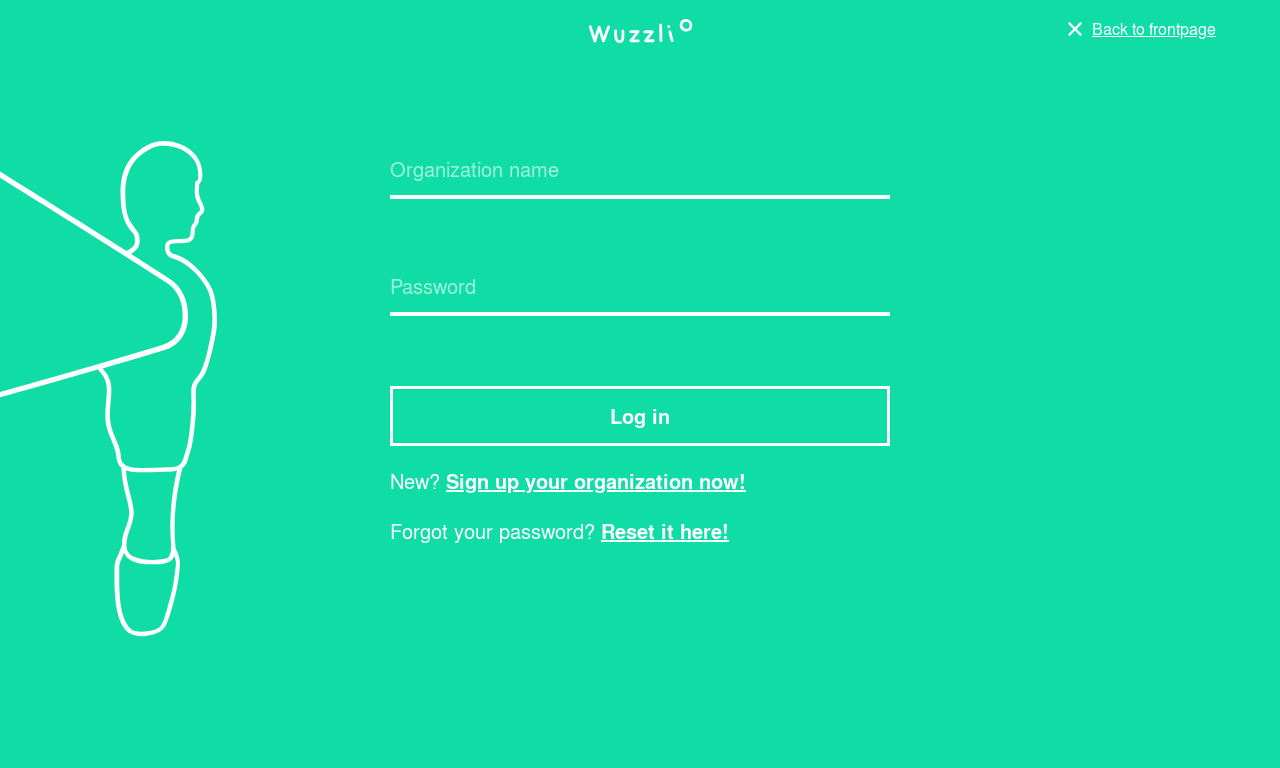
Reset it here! (665, 528)
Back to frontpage (1154, 28)
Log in (640, 412)
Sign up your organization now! (596, 478)
